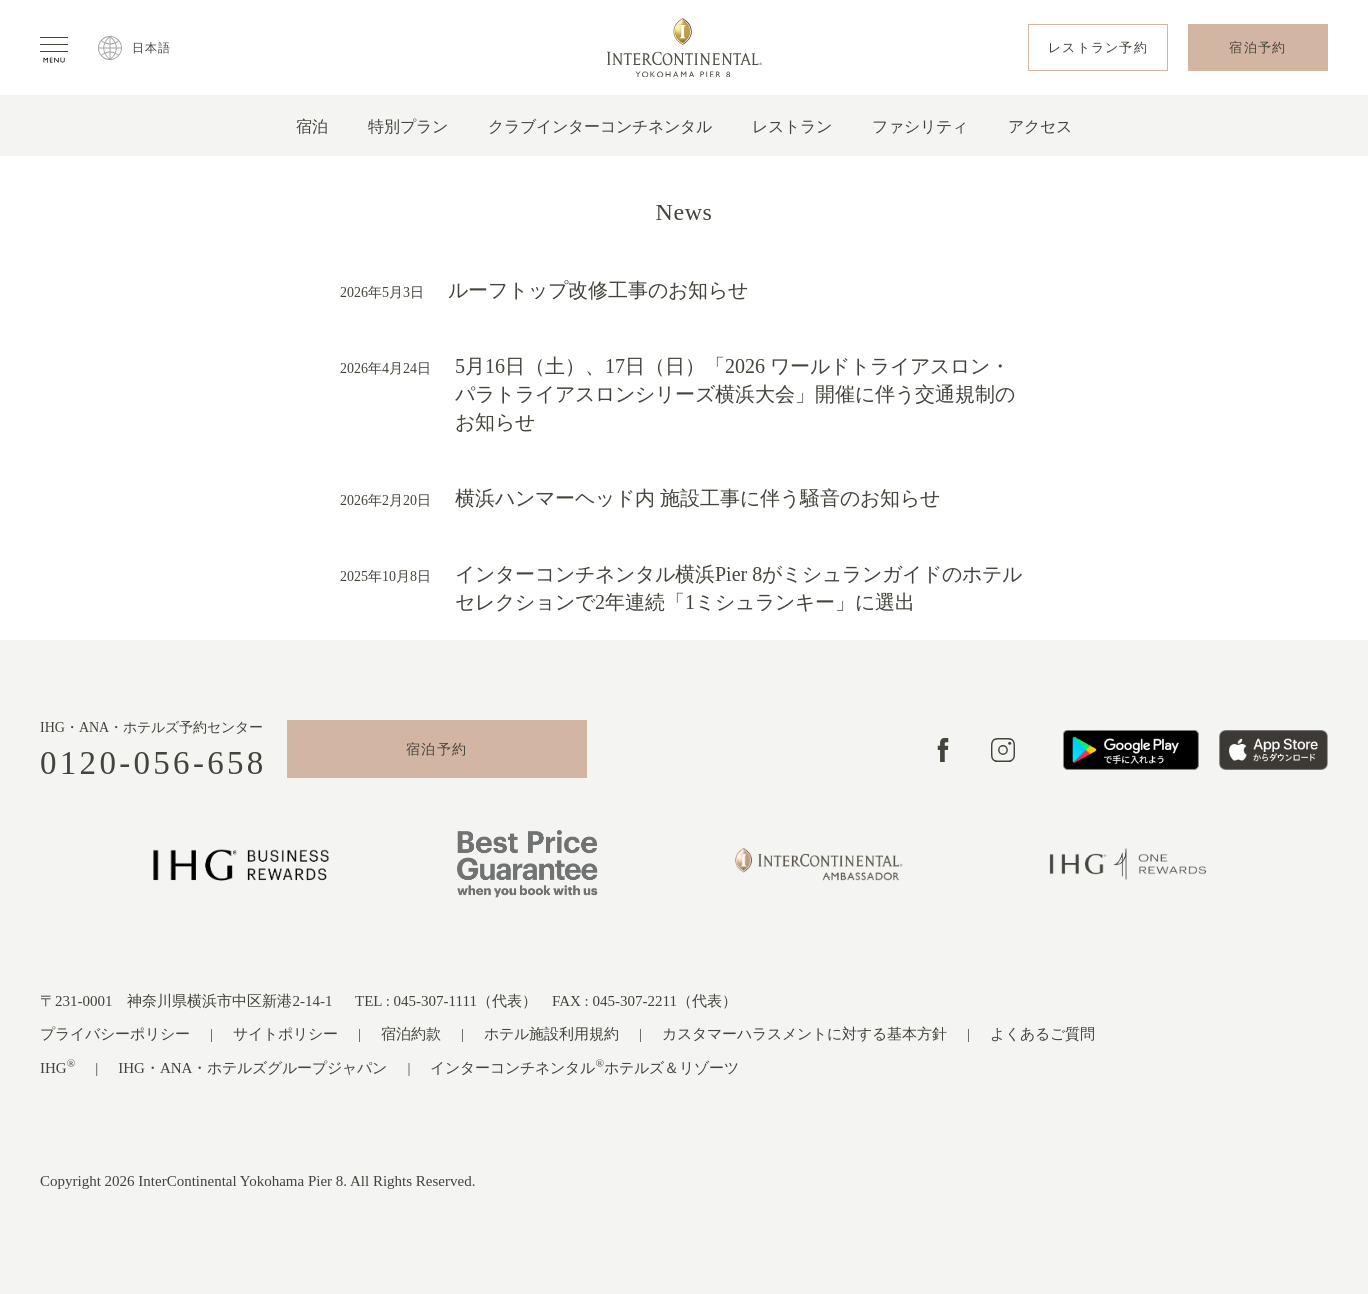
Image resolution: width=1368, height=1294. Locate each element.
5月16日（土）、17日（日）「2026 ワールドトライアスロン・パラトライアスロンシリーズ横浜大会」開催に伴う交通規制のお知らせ (735, 394)
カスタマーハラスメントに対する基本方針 (804, 1034)
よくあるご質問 (1042, 1034)
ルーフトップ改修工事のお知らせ (598, 290)
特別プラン (408, 126)
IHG (57, 1066)
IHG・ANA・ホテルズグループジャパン (252, 1068)
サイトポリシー (285, 1034)
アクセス (1040, 126)
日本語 (152, 48)
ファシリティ (920, 126)
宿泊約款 (411, 1034)
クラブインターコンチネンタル (600, 126)
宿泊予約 (437, 749)
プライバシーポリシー (115, 1034)
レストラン (792, 126)
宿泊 (312, 126)
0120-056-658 (153, 763)
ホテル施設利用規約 (551, 1034)
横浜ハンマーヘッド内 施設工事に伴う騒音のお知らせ (697, 498)
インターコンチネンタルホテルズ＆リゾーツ (584, 1066)
